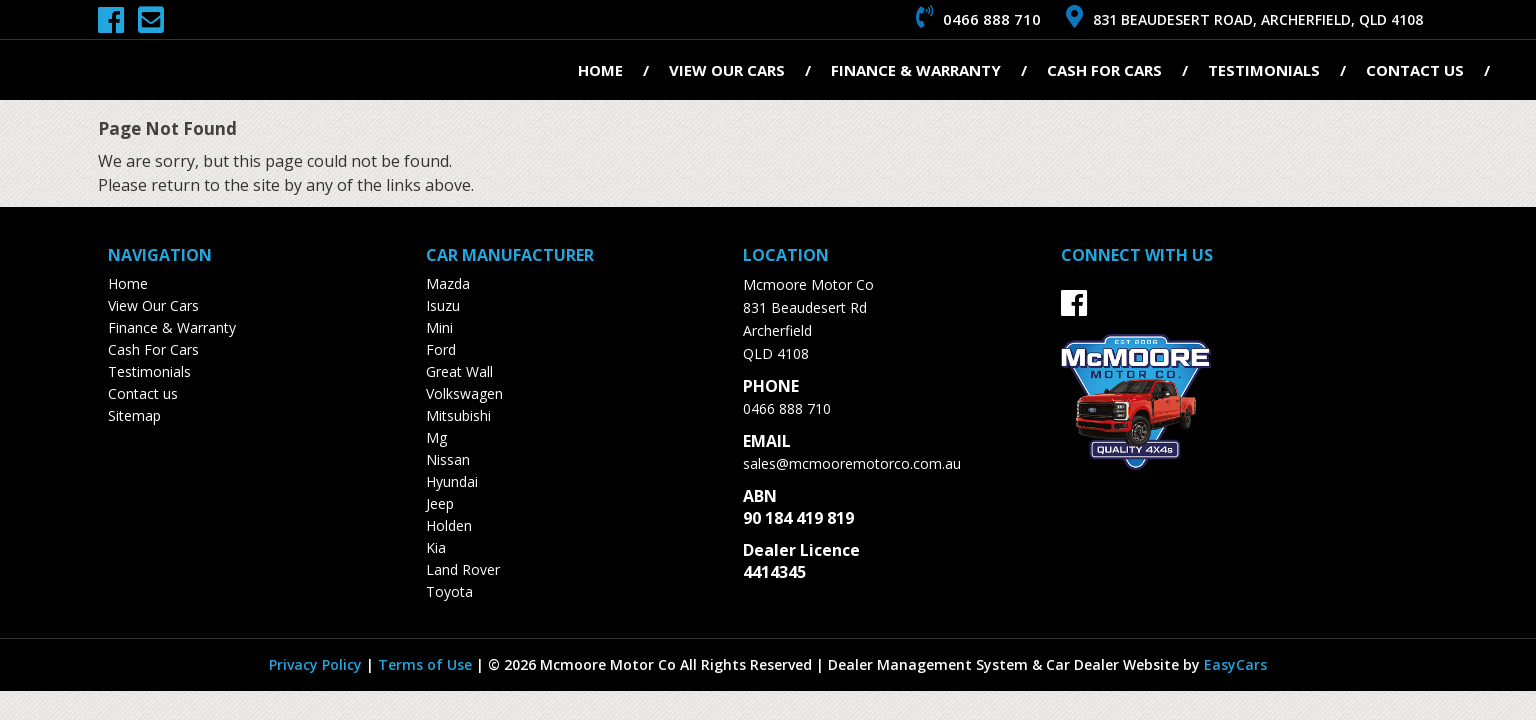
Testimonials (1264, 70)
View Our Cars (727, 70)
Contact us (1415, 70)
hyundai (452, 481)
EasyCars (1235, 664)
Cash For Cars (1104, 70)
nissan (448, 459)
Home (600, 70)
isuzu (443, 305)
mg (436, 437)
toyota (449, 591)
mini (439, 327)
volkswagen (464, 393)
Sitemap (134, 415)
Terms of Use (427, 664)
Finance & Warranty (916, 70)
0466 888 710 (787, 408)
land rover (463, 569)
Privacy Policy (317, 664)
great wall (459, 371)
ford (441, 349)
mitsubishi (458, 415)
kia (436, 547)
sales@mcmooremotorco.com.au (852, 463)
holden (449, 525)
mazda (448, 283)
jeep (440, 503)
